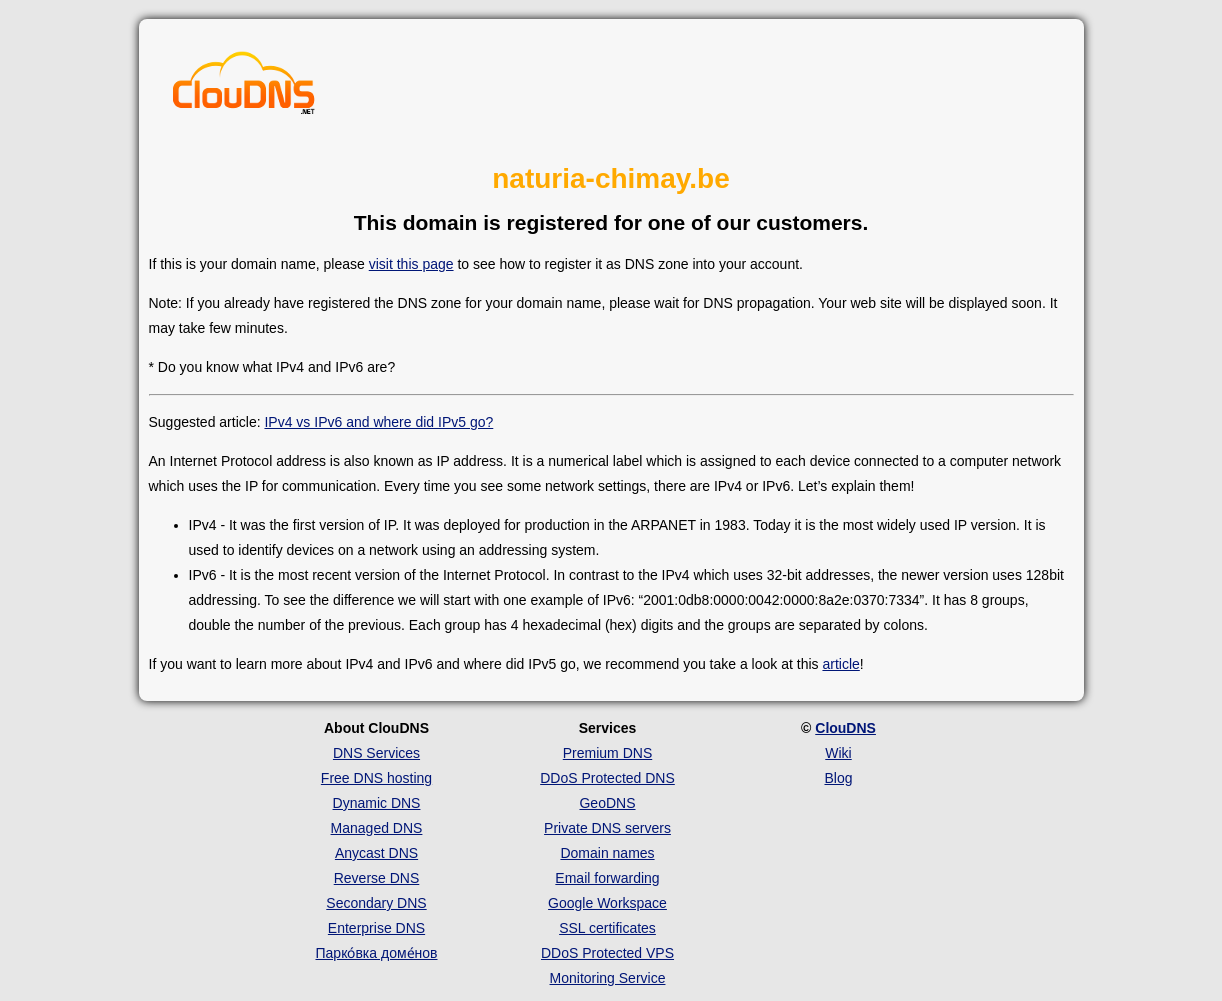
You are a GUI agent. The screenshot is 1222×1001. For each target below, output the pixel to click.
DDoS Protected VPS (607, 953)
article (840, 664)
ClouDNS (845, 728)
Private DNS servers (607, 828)
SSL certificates (607, 928)
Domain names (607, 853)
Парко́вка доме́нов (377, 953)
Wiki (838, 753)
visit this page (411, 264)
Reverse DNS (377, 878)
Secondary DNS (376, 903)
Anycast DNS (376, 853)
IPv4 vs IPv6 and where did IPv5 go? (378, 422)
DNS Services (376, 753)
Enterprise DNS (376, 928)
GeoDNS (607, 803)
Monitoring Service (608, 978)
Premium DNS (607, 753)
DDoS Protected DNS (607, 778)
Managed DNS (377, 828)
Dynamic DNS (377, 803)
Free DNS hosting (376, 778)
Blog (838, 778)
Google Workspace (607, 903)
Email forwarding (607, 878)
